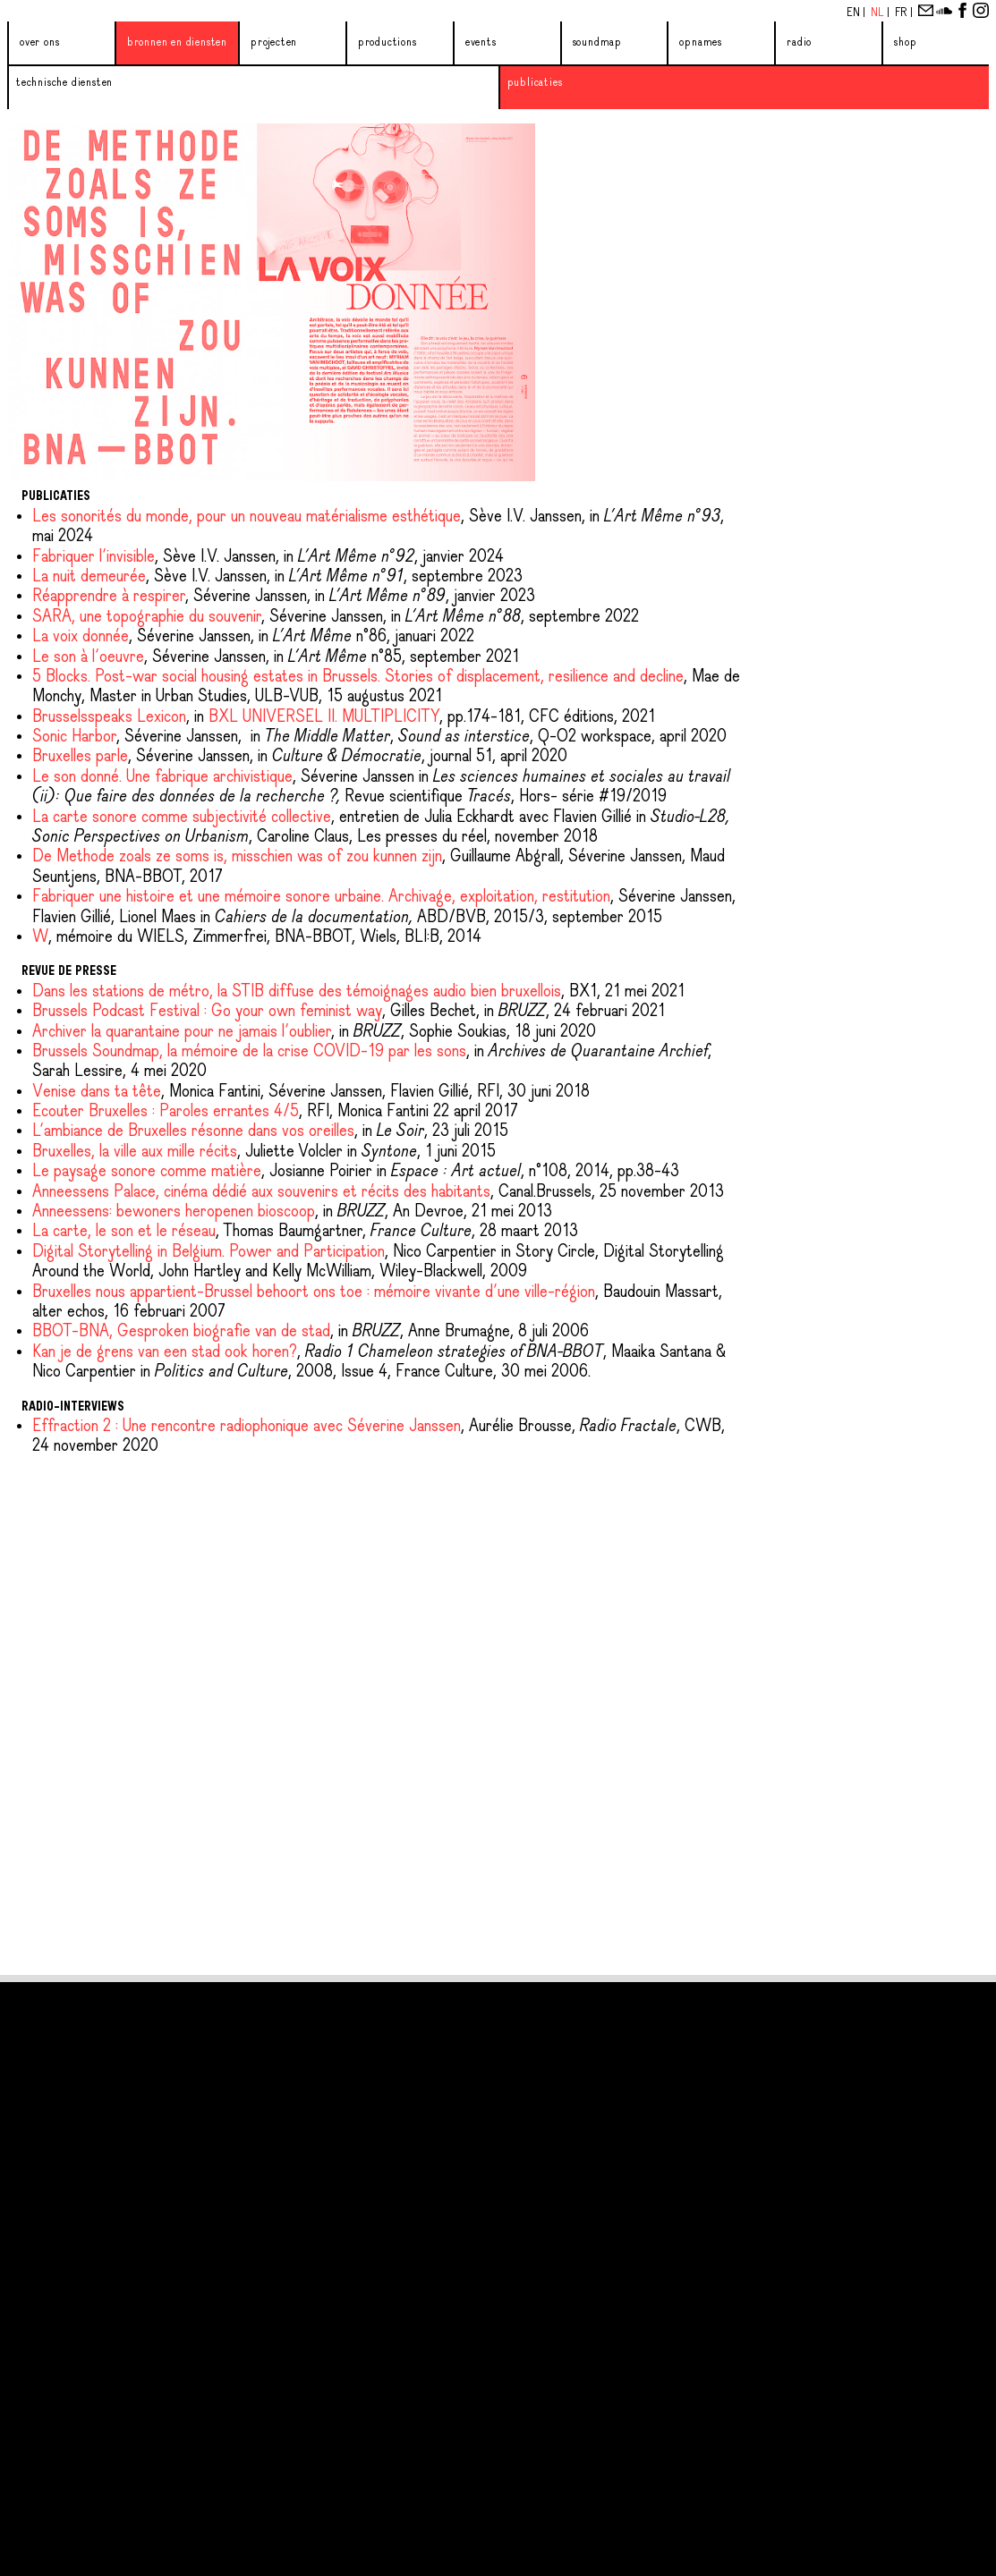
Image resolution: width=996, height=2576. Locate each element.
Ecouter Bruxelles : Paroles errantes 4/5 (165, 1112)
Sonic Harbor (74, 737)
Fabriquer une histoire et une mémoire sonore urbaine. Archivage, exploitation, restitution (321, 897)
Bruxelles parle (80, 757)
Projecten (274, 42)
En (855, 13)
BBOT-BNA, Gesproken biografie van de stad (181, 1332)
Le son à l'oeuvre (88, 657)
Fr (902, 13)
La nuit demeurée (89, 577)
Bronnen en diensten (177, 42)
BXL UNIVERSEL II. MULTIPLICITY (324, 717)
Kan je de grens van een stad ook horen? (164, 1352)
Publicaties (535, 83)
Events (481, 42)
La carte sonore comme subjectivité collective (181, 817)
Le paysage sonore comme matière (146, 1172)
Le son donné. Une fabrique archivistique (162, 777)
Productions (387, 42)
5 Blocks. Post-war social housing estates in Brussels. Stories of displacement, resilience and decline (358, 677)
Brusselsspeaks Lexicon (109, 717)
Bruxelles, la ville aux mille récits (134, 1152)
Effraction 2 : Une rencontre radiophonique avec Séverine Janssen (246, 1427)
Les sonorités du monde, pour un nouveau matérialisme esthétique (246, 517)
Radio (799, 42)
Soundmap (597, 42)
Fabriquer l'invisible (93, 557)
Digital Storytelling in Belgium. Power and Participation (208, 1252)
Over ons (39, 42)
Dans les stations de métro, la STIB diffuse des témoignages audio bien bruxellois (296, 992)
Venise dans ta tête (96, 1092)
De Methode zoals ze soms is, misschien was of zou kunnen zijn (237, 857)
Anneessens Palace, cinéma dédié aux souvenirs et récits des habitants (261, 1192)
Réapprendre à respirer (108, 597)
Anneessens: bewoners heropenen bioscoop (173, 1212)
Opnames (700, 42)
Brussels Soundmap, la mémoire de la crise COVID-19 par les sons (249, 1052)
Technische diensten (64, 83)
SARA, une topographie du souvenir (146, 617)
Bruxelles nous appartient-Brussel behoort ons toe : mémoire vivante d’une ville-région (313, 1292)
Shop (905, 42)
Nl (879, 13)
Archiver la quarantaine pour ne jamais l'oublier (181, 1032)
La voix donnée (80, 637)
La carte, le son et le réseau (124, 1232)
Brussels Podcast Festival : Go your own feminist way (207, 1012)
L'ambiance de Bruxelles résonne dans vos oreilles (193, 1131)
